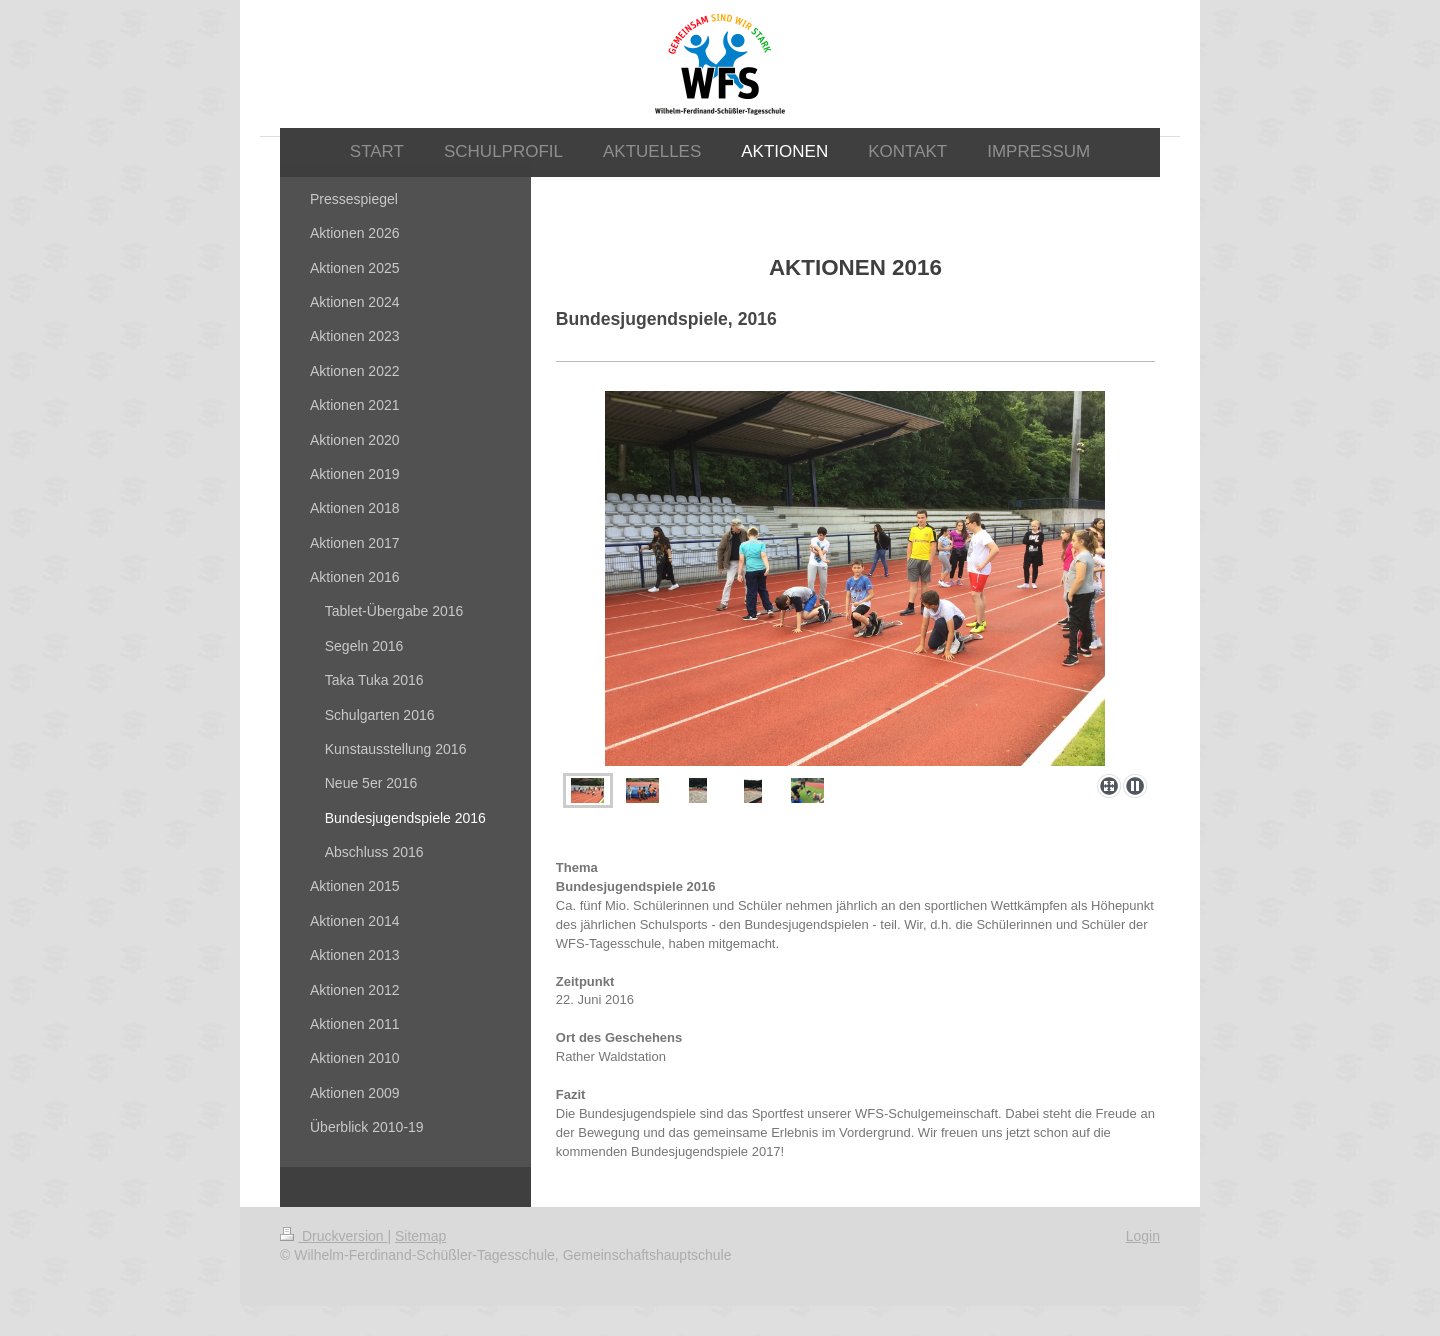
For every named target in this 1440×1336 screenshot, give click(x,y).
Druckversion (333, 1236)
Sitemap (420, 1236)
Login (1143, 1236)
